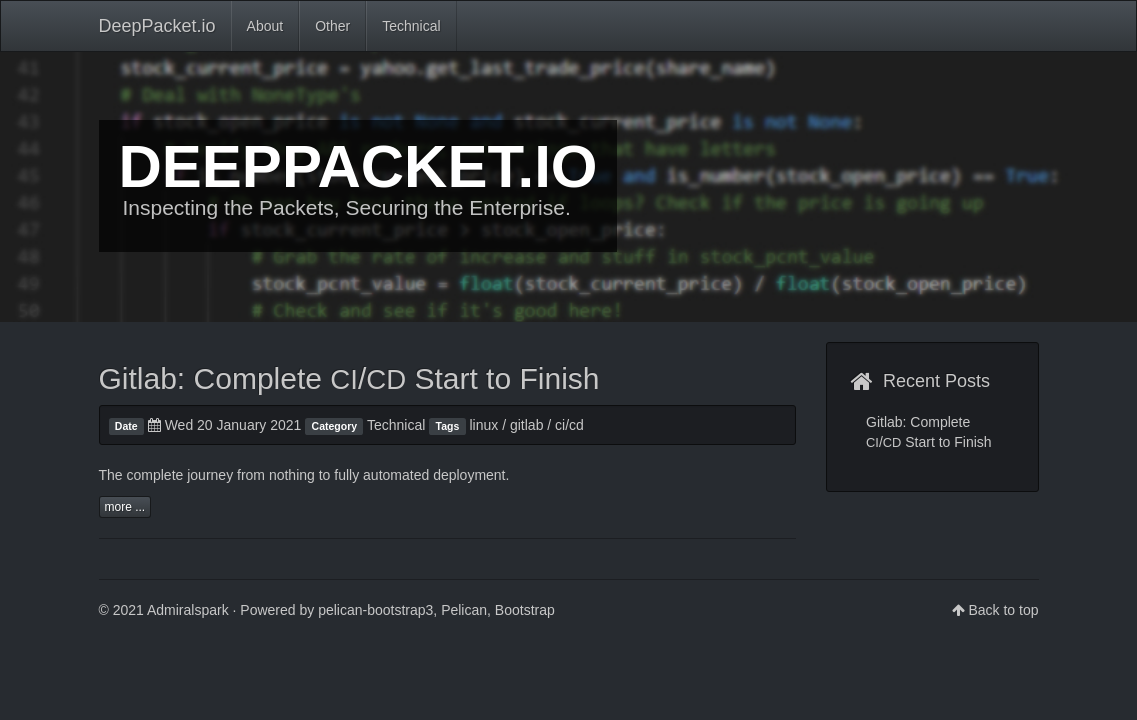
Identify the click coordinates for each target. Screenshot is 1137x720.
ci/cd (569, 425)
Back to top (1003, 610)
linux (484, 425)
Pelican (464, 610)
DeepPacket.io (157, 26)
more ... (125, 507)
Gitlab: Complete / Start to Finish (349, 378)
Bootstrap (525, 610)
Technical (411, 26)
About (265, 26)
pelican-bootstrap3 (375, 610)
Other (332, 26)
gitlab (526, 425)
